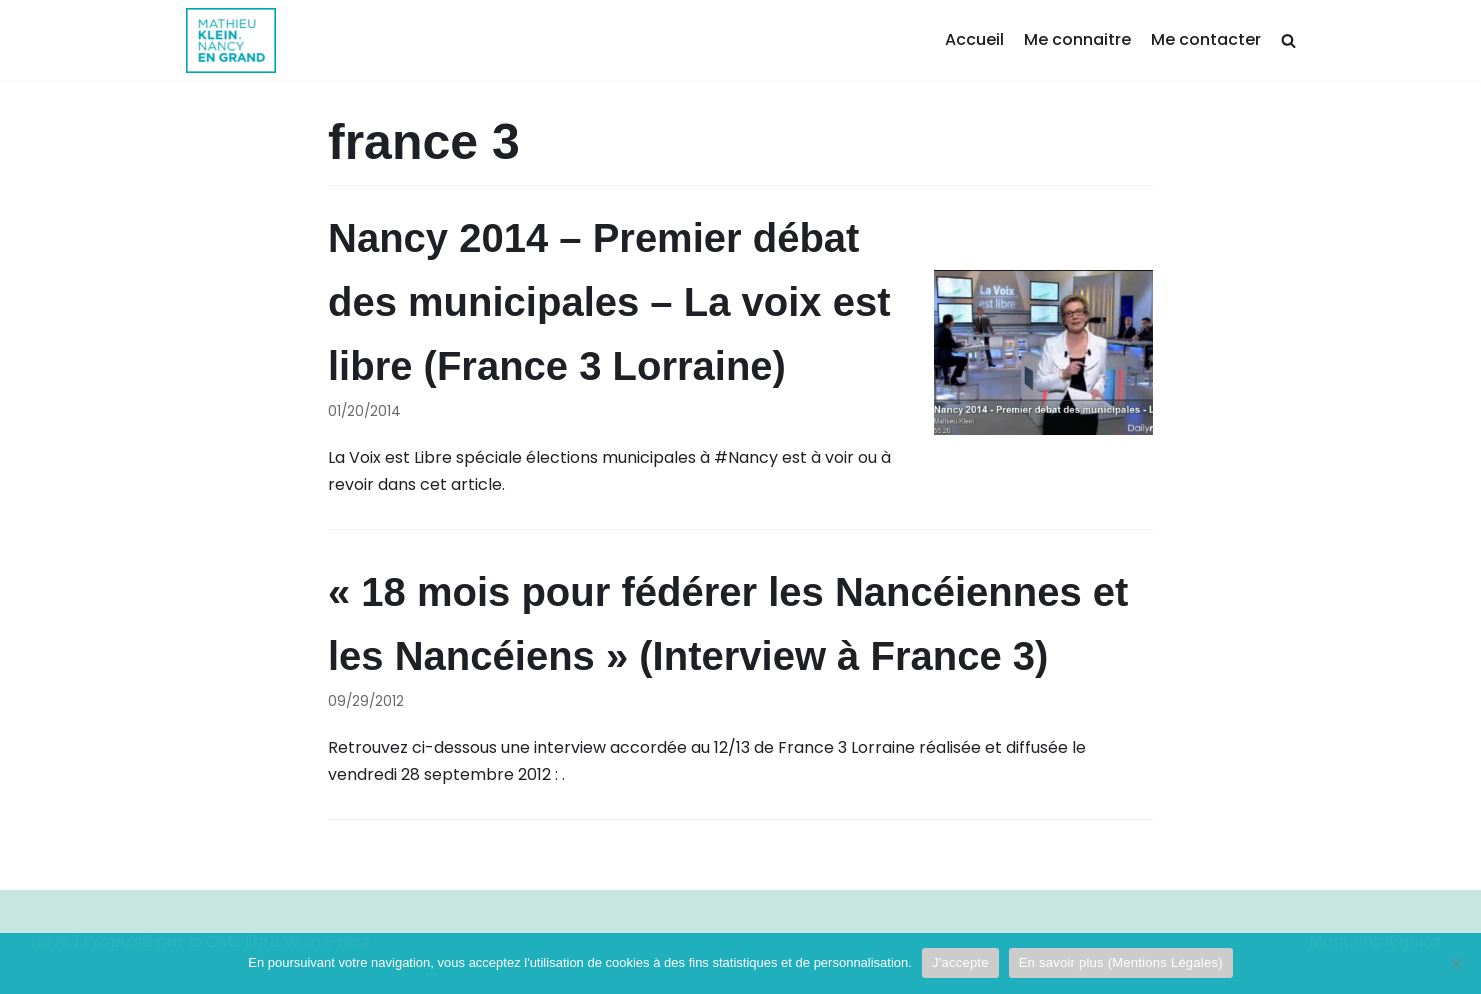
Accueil (974, 39)
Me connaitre (1077, 39)
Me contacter (1206, 39)
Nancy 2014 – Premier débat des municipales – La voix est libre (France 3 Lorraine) (609, 302)
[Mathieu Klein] (231, 40)
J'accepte (960, 962)
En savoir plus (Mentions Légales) (1121, 962)
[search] (1288, 40)
